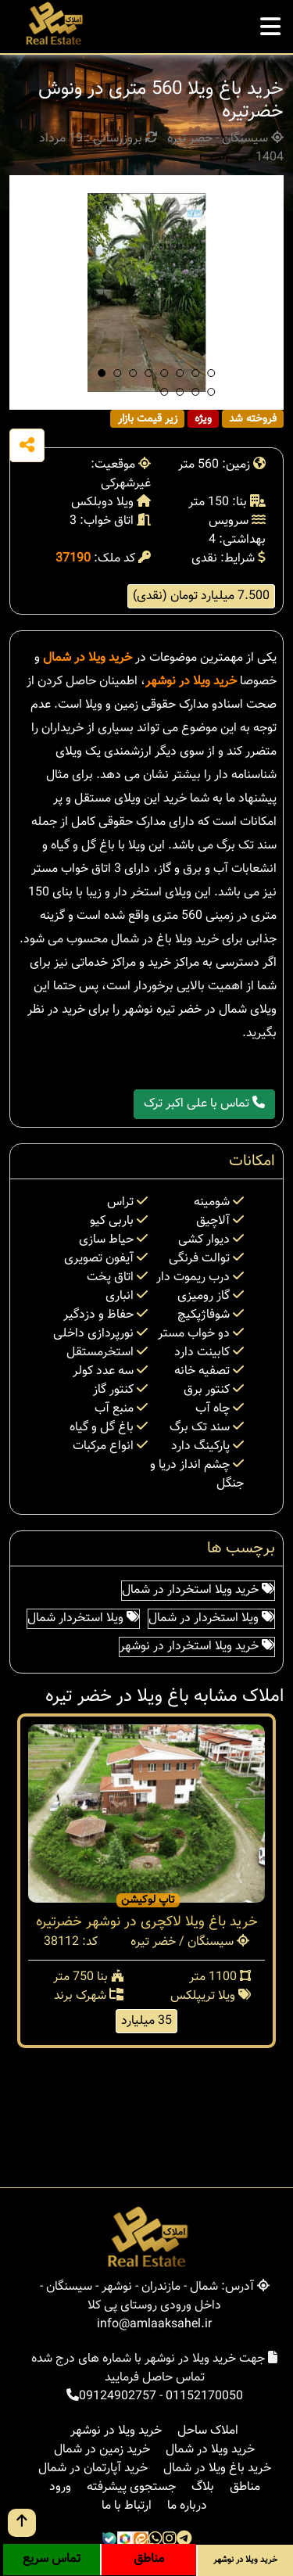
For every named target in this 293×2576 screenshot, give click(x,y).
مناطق (245, 2487)
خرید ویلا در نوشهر (191, 681)
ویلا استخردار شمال (83, 1618)
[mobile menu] (270, 23)
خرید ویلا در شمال (87, 658)
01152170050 (204, 2396)
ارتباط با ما (127, 2506)
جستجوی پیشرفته (131, 2487)
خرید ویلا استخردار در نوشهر (197, 1646)
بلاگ (202, 2487)
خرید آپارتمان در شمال (93, 2468)
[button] (101, 373)
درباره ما (187, 2506)
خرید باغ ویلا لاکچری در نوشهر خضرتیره (147, 1922)
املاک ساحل (207, 2431)
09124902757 (117, 2396)
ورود (60, 2487)
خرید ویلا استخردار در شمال (198, 1590)
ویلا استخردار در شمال (211, 1618)
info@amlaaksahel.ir (154, 2324)
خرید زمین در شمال (102, 2449)
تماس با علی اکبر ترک (204, 1104)
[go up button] (22, 2523)
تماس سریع (51, 2559)
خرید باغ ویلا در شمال (217, 2468)
